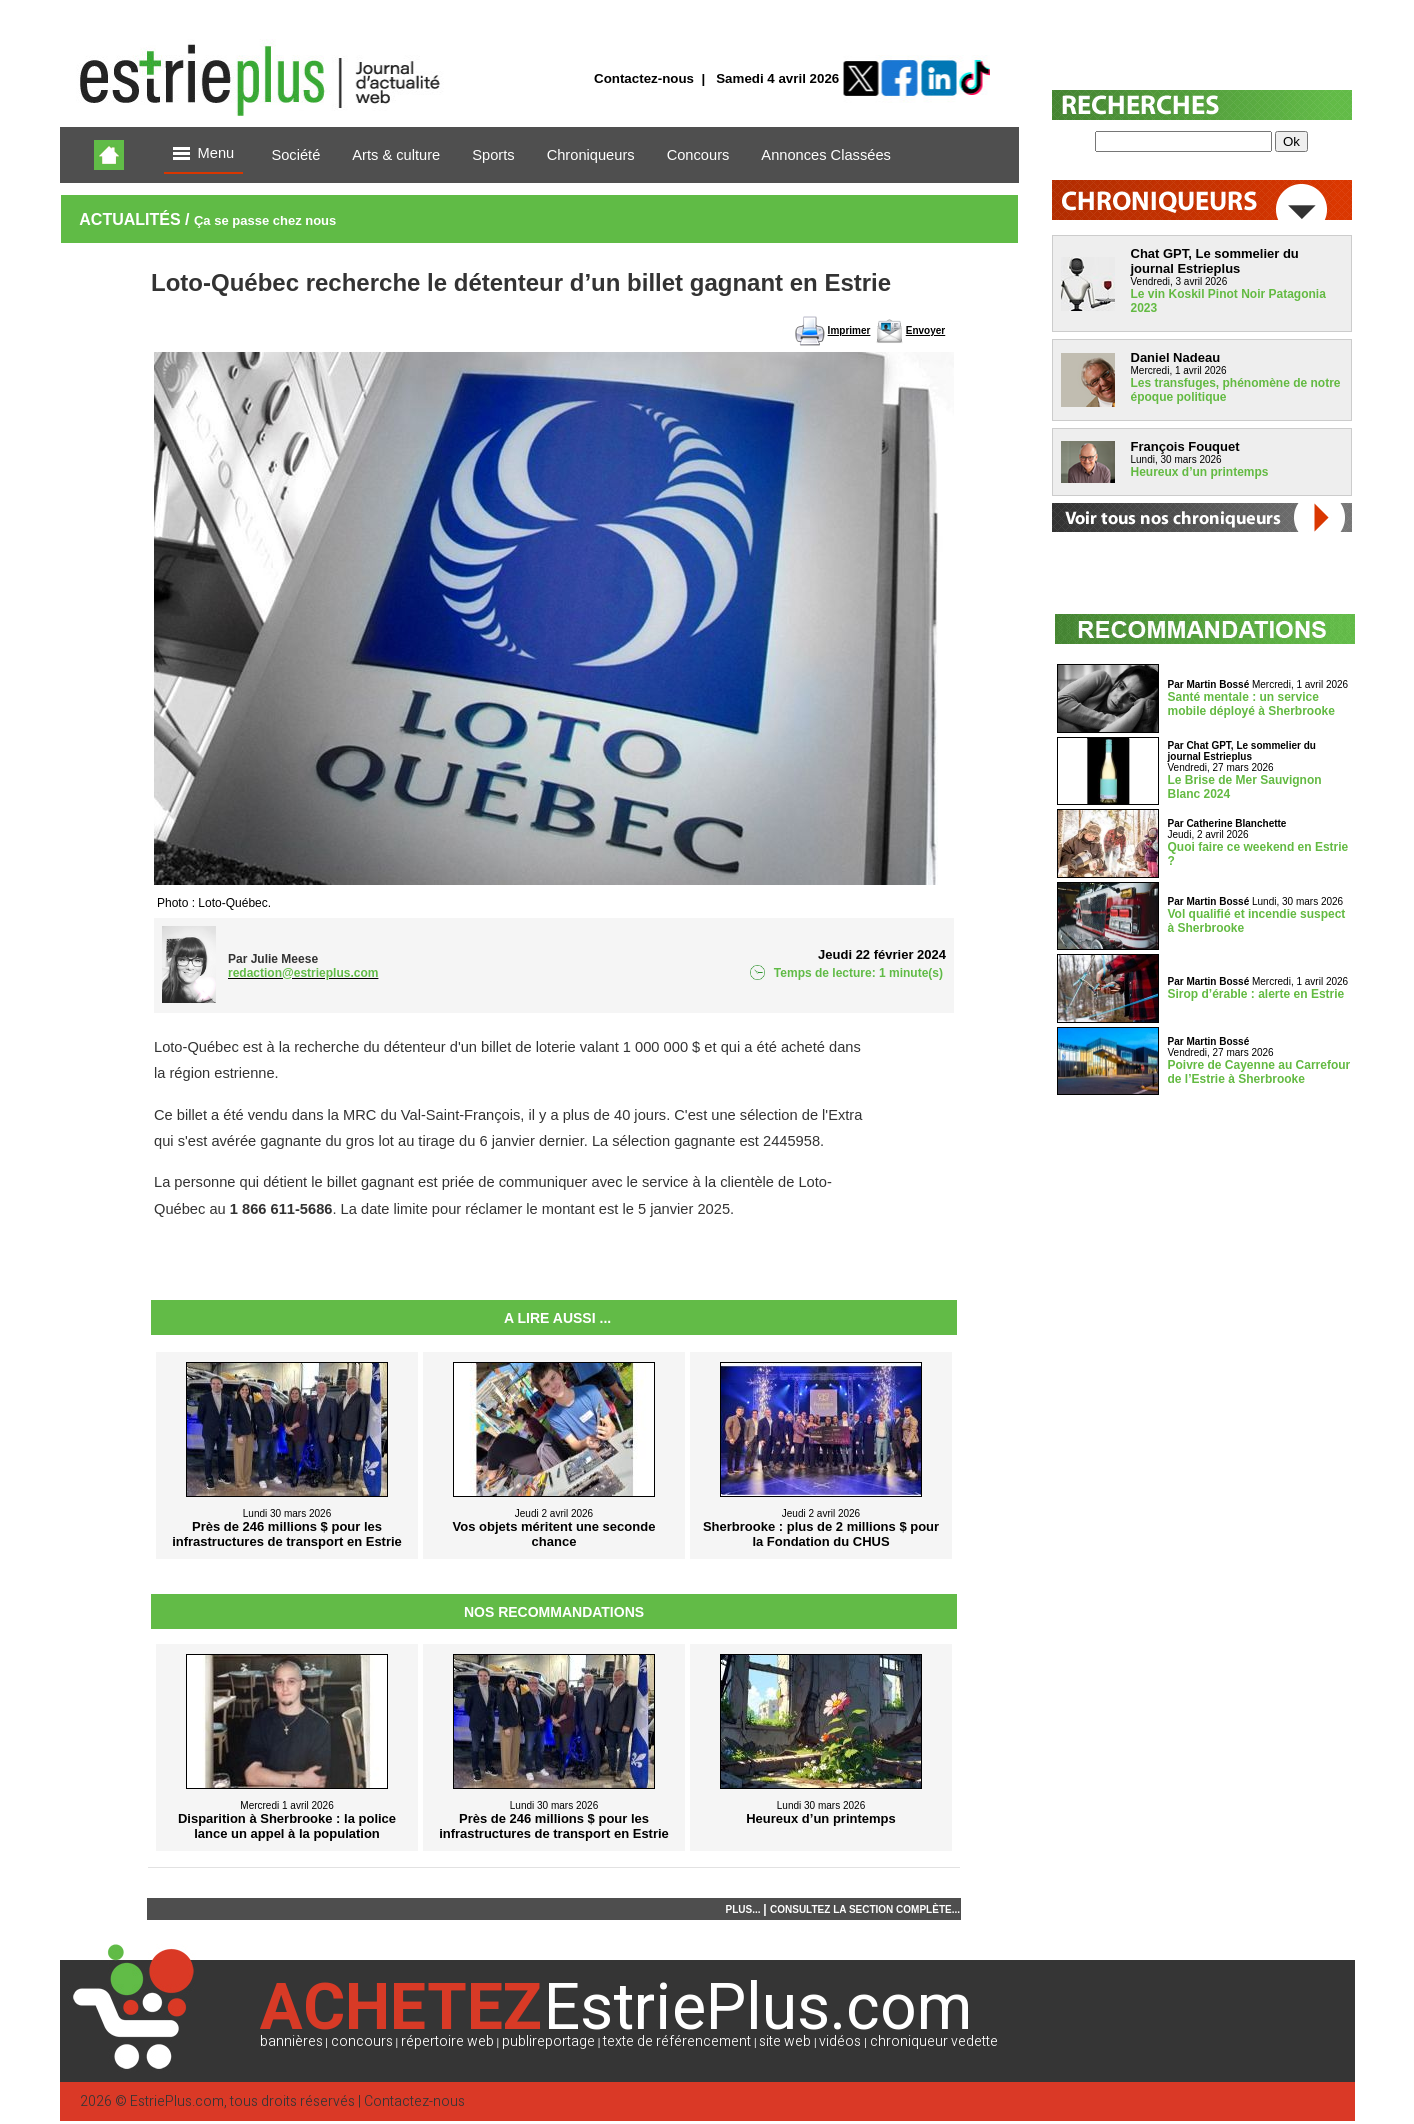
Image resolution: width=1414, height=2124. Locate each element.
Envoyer (925, 330)
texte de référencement (677, 2041)
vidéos (840, 2041)
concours (362, 2041)
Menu (204, 154)
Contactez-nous (644, 78)
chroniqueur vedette (934, 2041)
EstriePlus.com (177, 2101)
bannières (291, 2041)
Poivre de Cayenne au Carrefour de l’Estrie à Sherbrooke (1259, 1072)
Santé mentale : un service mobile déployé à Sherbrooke (1251, 704)
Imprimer (849, 330)
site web (785, 2041)
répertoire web (447, 2041)
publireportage (548, 2041)
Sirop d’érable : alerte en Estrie (1256, 994)
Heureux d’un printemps (1200, 472)
